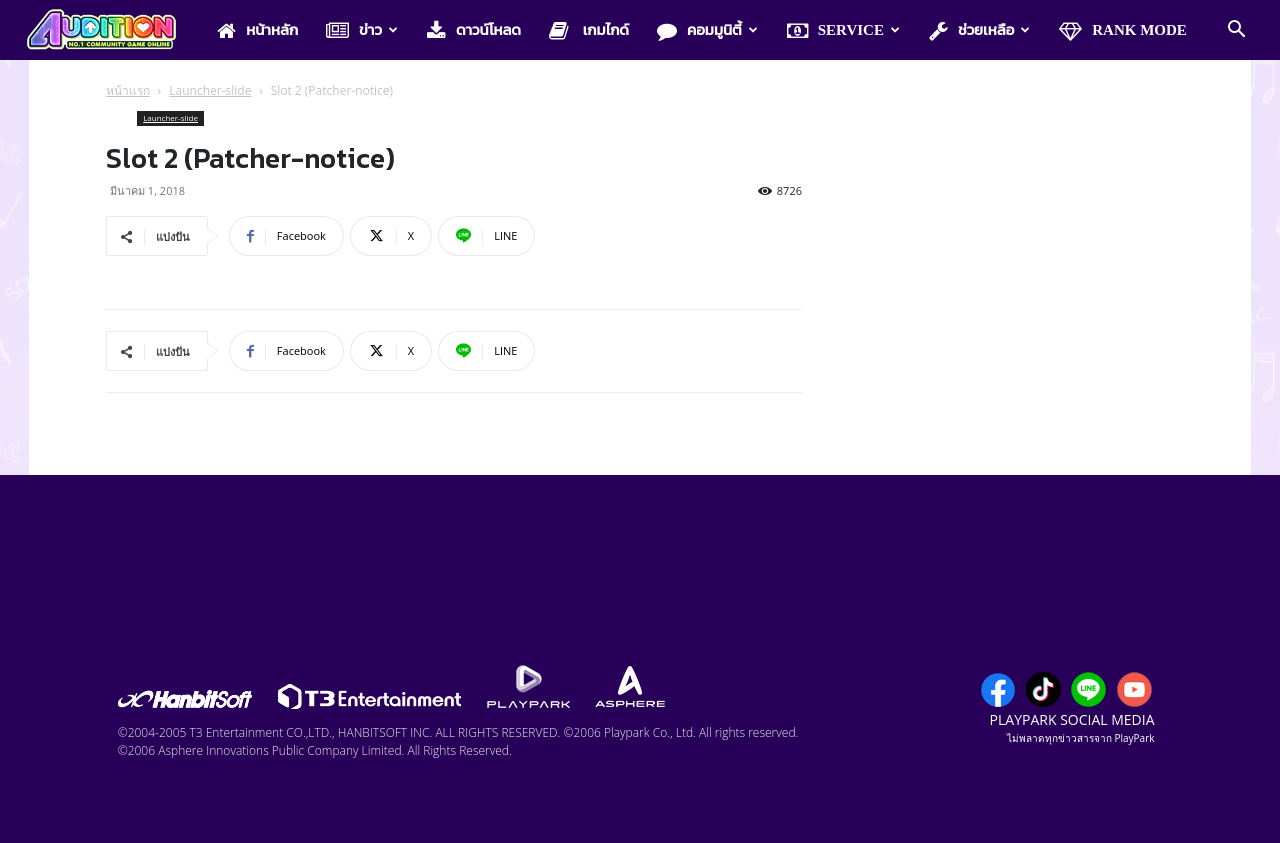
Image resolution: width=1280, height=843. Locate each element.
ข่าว (362, 31)
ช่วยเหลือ (979, 31)
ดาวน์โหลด (474, 31)
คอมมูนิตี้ (707, 31)
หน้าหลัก (257, 31)
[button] (1236, 31)
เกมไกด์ (589, 30)
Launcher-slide (210, 90)
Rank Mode (1123, 31)
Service (843, 31)
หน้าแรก (128, 90)
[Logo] (111, 31)
